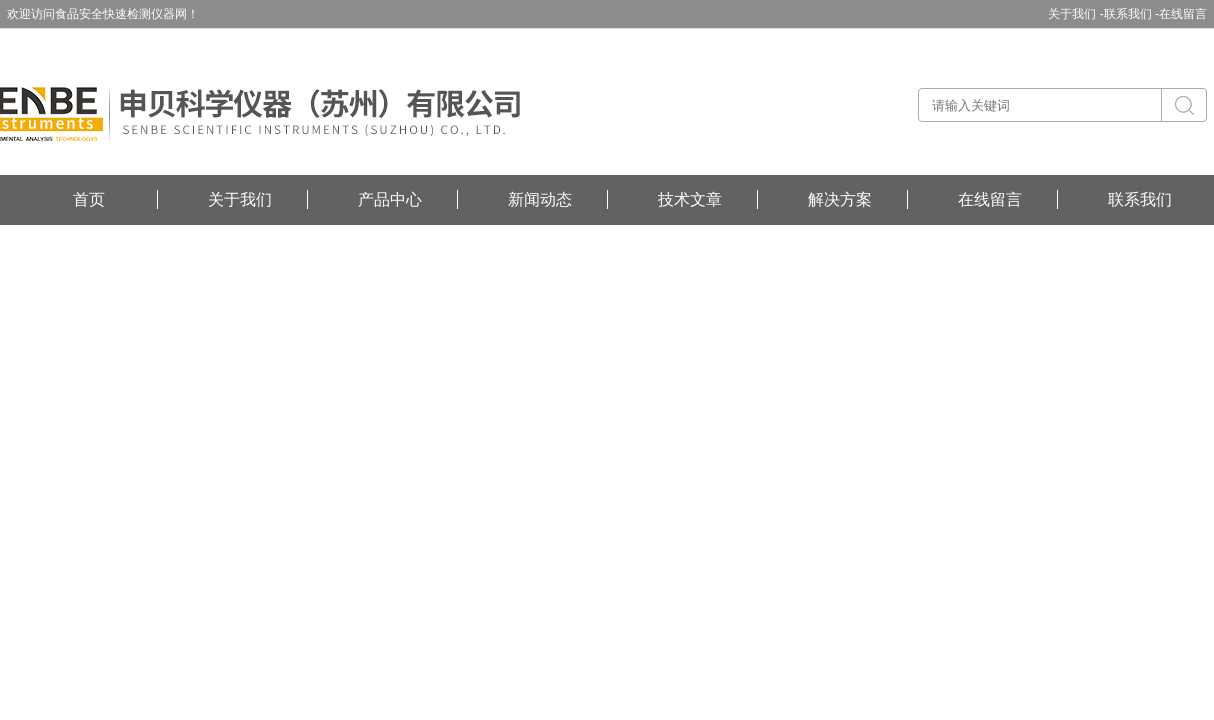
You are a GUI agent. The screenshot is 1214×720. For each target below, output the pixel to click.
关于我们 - (1075, 14)
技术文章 (690, 199)
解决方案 (840, 199)
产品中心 (390, 199)
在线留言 (1183, 14)
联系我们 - (1131, 14)
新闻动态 (540, 199)
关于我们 (240, 199)
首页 (89, 199)
